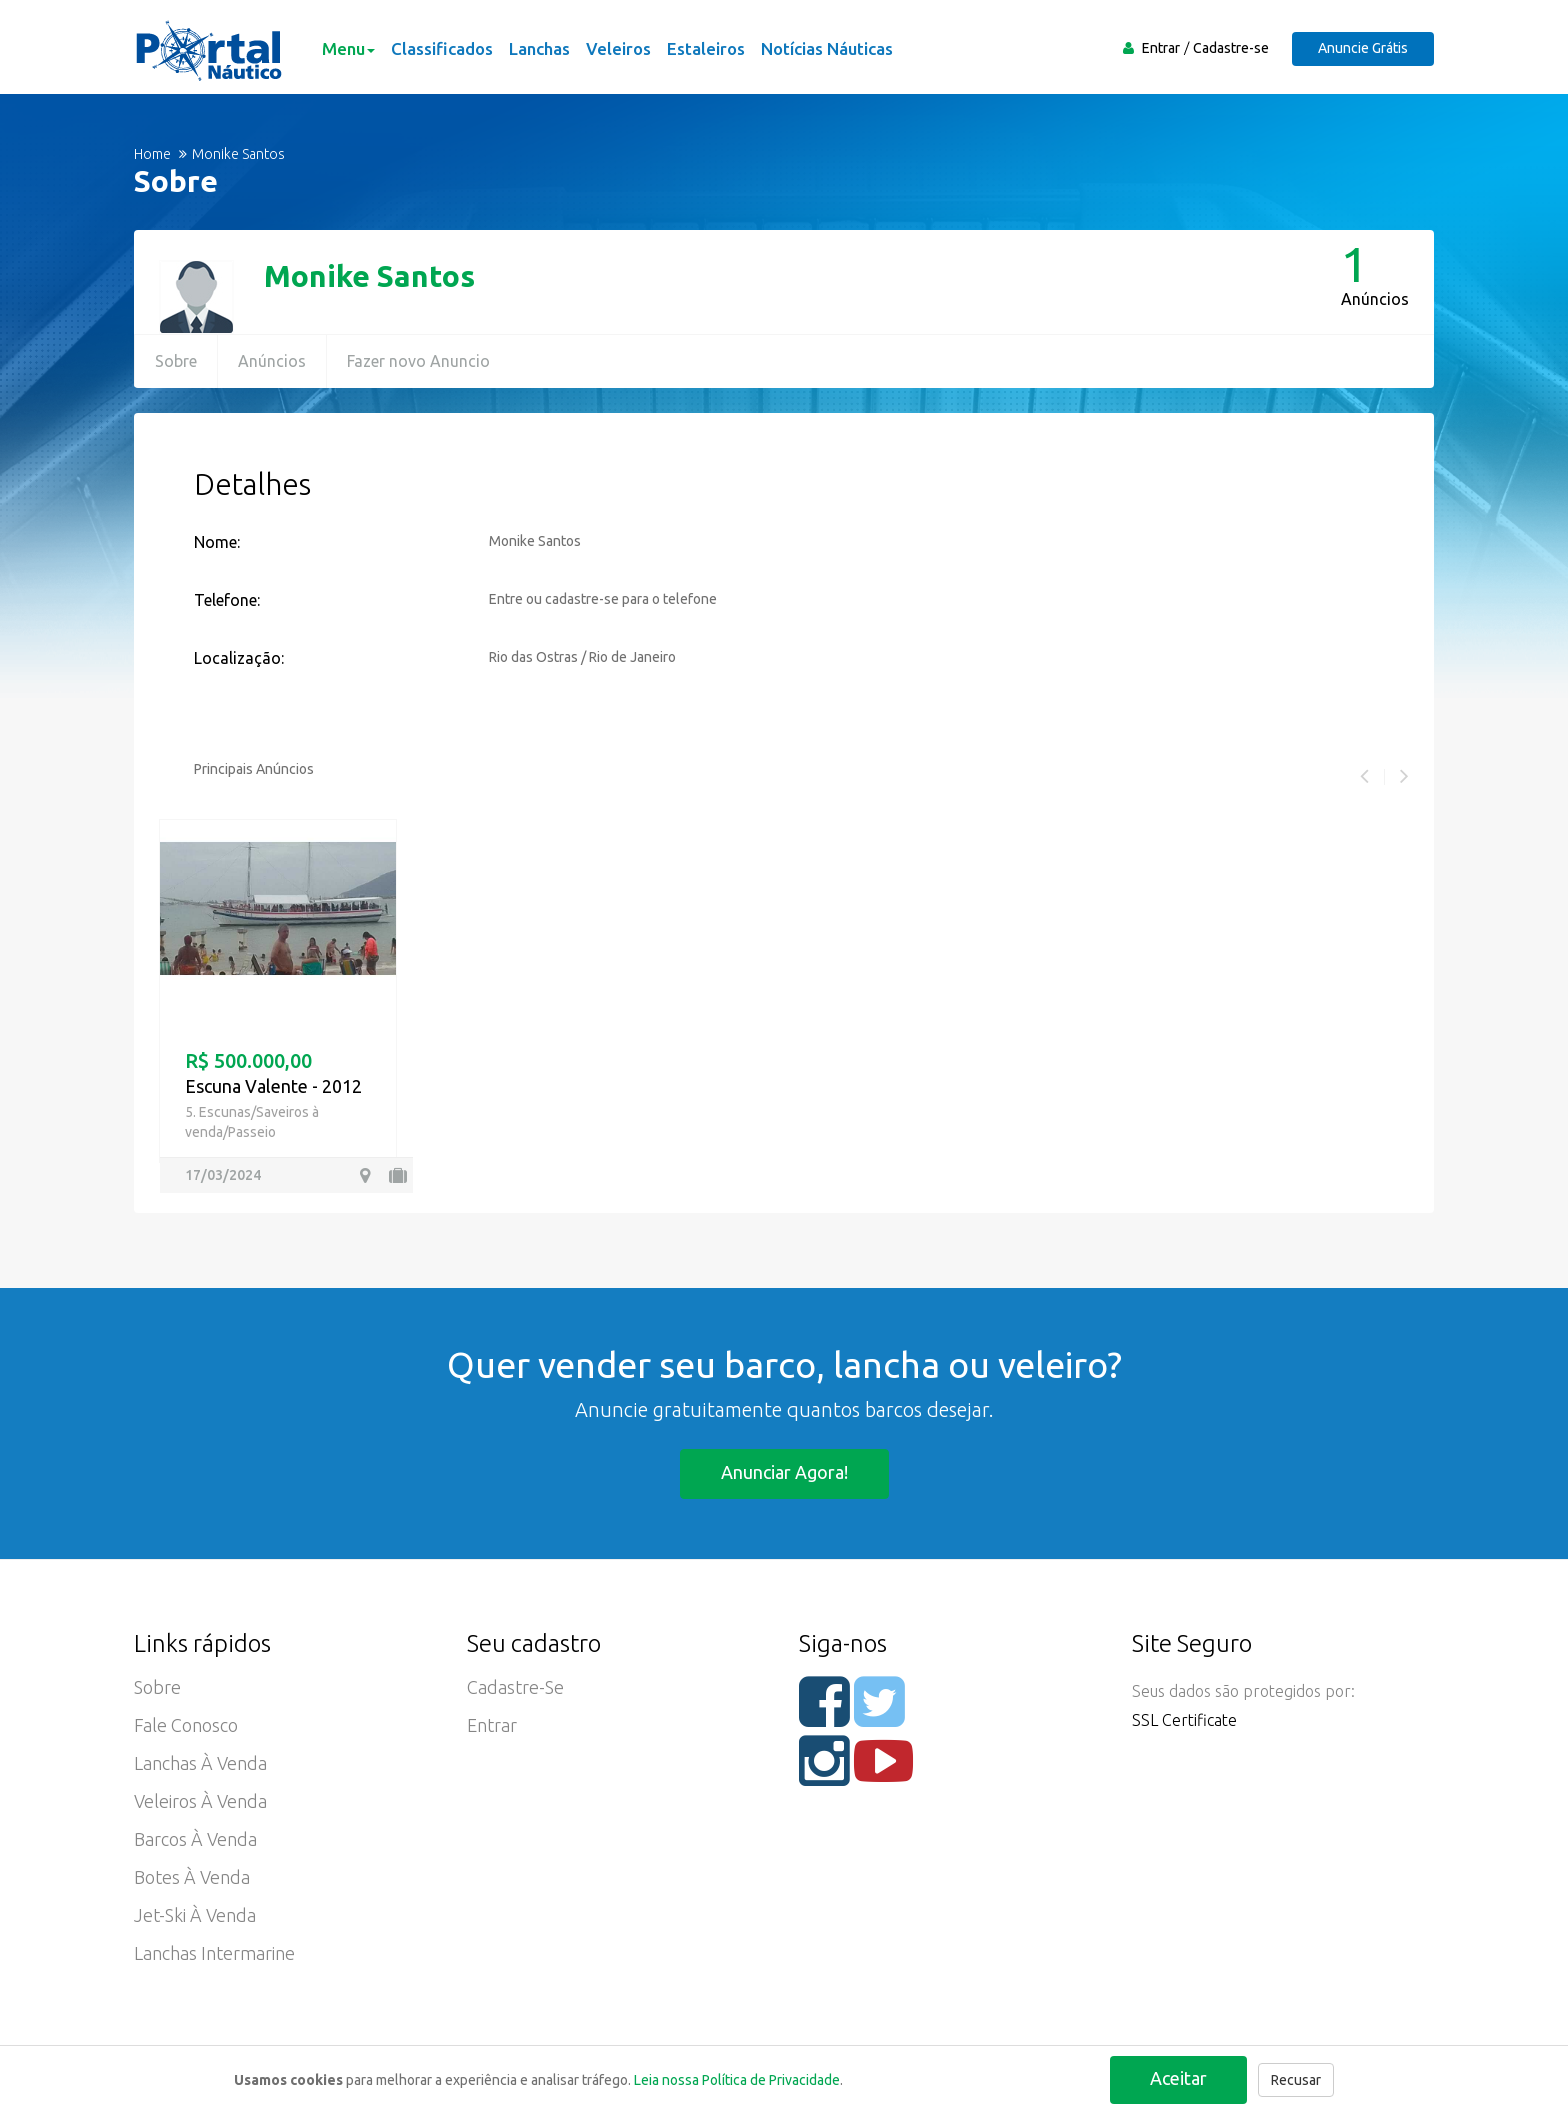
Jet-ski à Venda (195, 1915)
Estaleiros (706, 48)
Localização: (239, 658)
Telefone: (227, 600)
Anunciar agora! (784, 1472)
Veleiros (618, 48)
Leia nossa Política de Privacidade (737, 2080)
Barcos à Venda (195, 1839)
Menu (348, 48)
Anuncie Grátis (1363, 48)
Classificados (442, 48)
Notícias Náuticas (827, 48)
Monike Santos (369, 276)
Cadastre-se (1231, 48)
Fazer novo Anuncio (418, 361)
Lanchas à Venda (200, 1763)
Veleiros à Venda (200, 1801)
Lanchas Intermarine (214, 1953)
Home (152, 154)
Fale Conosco (186, 1725)
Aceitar (1178, 2078)
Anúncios (272, 361)
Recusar (1296, 2080)
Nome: (217, 542)
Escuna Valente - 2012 (273, 1086)
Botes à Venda (192, 1877)
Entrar (1161, 48)
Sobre (176, 361)
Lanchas (539, 48)
